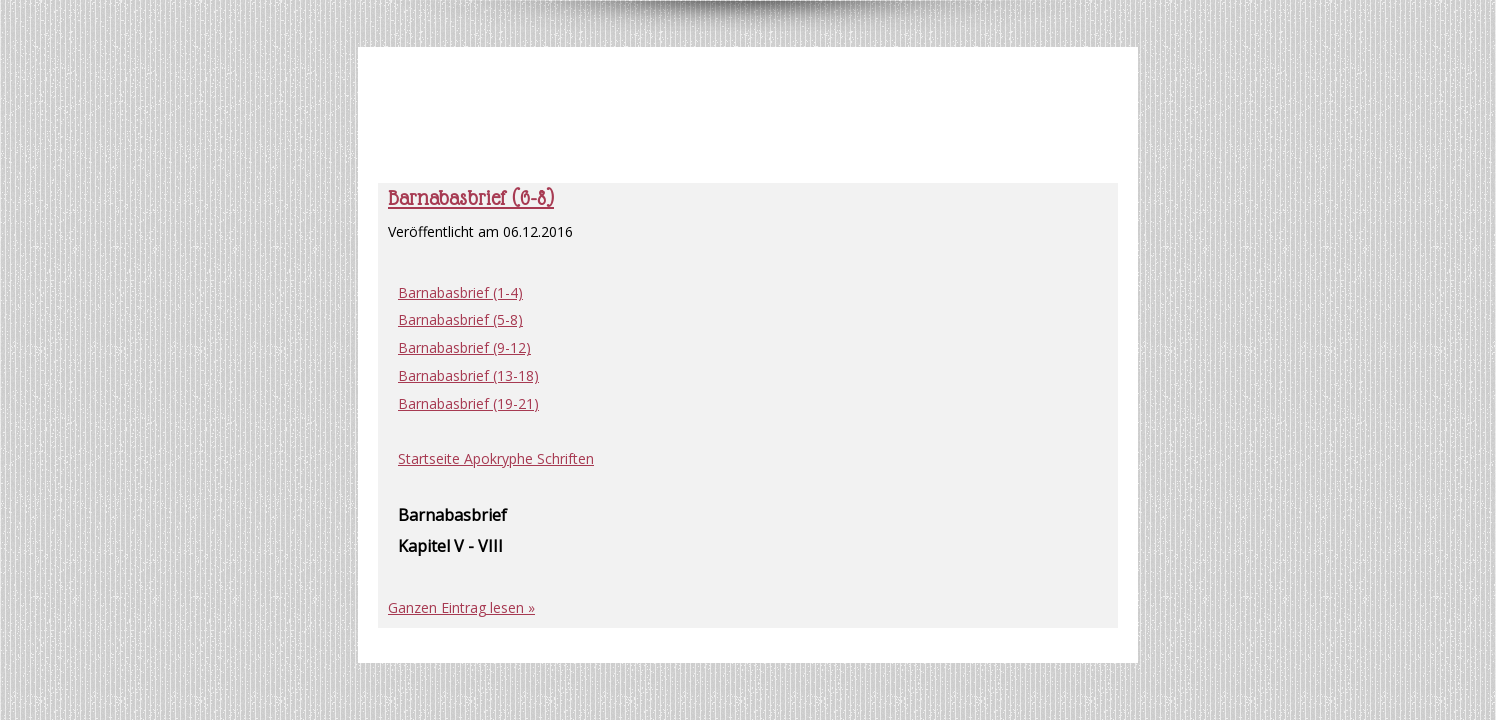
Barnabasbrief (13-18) (468, 375)
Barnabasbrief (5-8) (460, 319)
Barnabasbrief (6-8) (471, 198)
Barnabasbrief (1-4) (460, 292)
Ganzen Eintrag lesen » (461, 607)
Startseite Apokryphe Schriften (496, 458)
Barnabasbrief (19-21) (468, 403)
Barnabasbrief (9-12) (464, 347)
